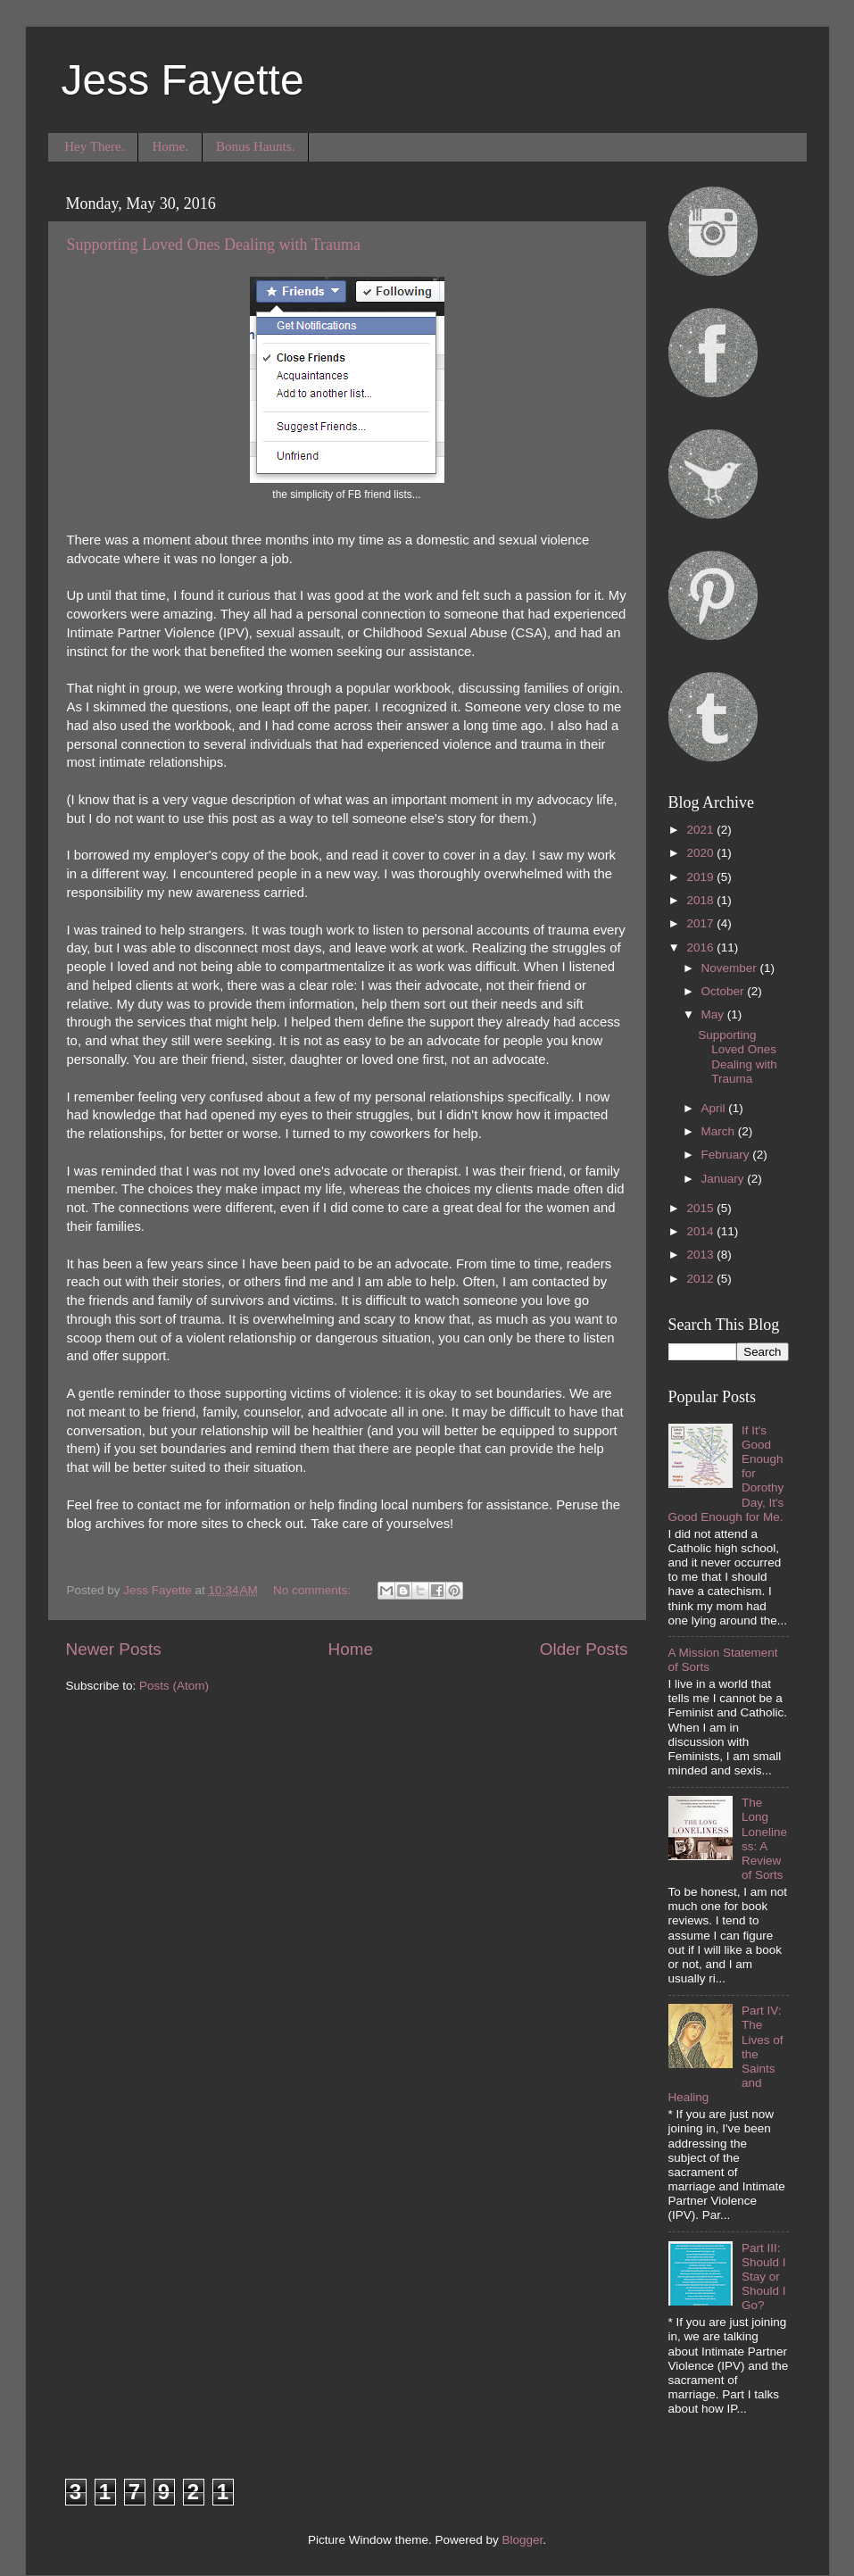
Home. (169, 146)
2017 (701, 923)
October (724, 991)
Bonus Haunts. (255, 146)
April (715, 1108)
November (730, 968)
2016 (701, 947)
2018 (701, 900)
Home (350, 1649)
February (727, 1154)
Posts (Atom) (174, 1685)
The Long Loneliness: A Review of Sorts (764, 1839)
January (724, 1178)
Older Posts (584, 1649)
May (714, 1014)
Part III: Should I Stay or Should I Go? (764, 2277)
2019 (701, 877)
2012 (701, 1278)
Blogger (522, 2540)
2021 (701, 829)
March (719, 1131)
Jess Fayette (183, 80)
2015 (701, 1208)
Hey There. (94, 146)
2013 (701, 1254)
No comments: (313, 1590)
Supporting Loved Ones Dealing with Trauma (214, 244)
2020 (701, 853)
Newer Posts (114, 1649)
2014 (701, 1231)
